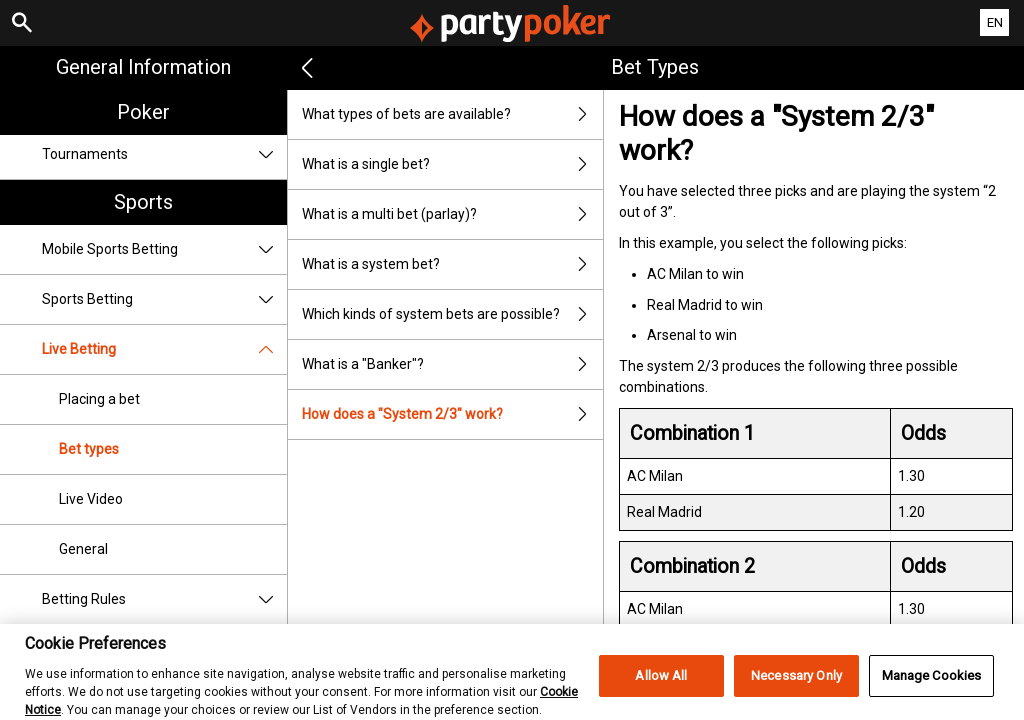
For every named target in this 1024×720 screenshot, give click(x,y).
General (83, 549)
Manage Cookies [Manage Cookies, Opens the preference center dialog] (932, 686)
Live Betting (164, 349)
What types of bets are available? (453, 114)
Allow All (661, 686)
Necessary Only (796, 686)
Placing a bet (99, 399)
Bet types (89, 449)
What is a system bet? (453, 264)
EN (995, 22)
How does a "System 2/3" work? (453, 414)
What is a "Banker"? (453, 364)
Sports (143, 202)
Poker (143, 112)
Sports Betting (164, 299)
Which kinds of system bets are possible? (453, 314)
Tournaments (164, 154)
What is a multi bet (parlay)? (453, 214)
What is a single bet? (453, 164)
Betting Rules (164, 599)
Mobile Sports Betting (164, 249)
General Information (143, 67)
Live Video (91, 499)
